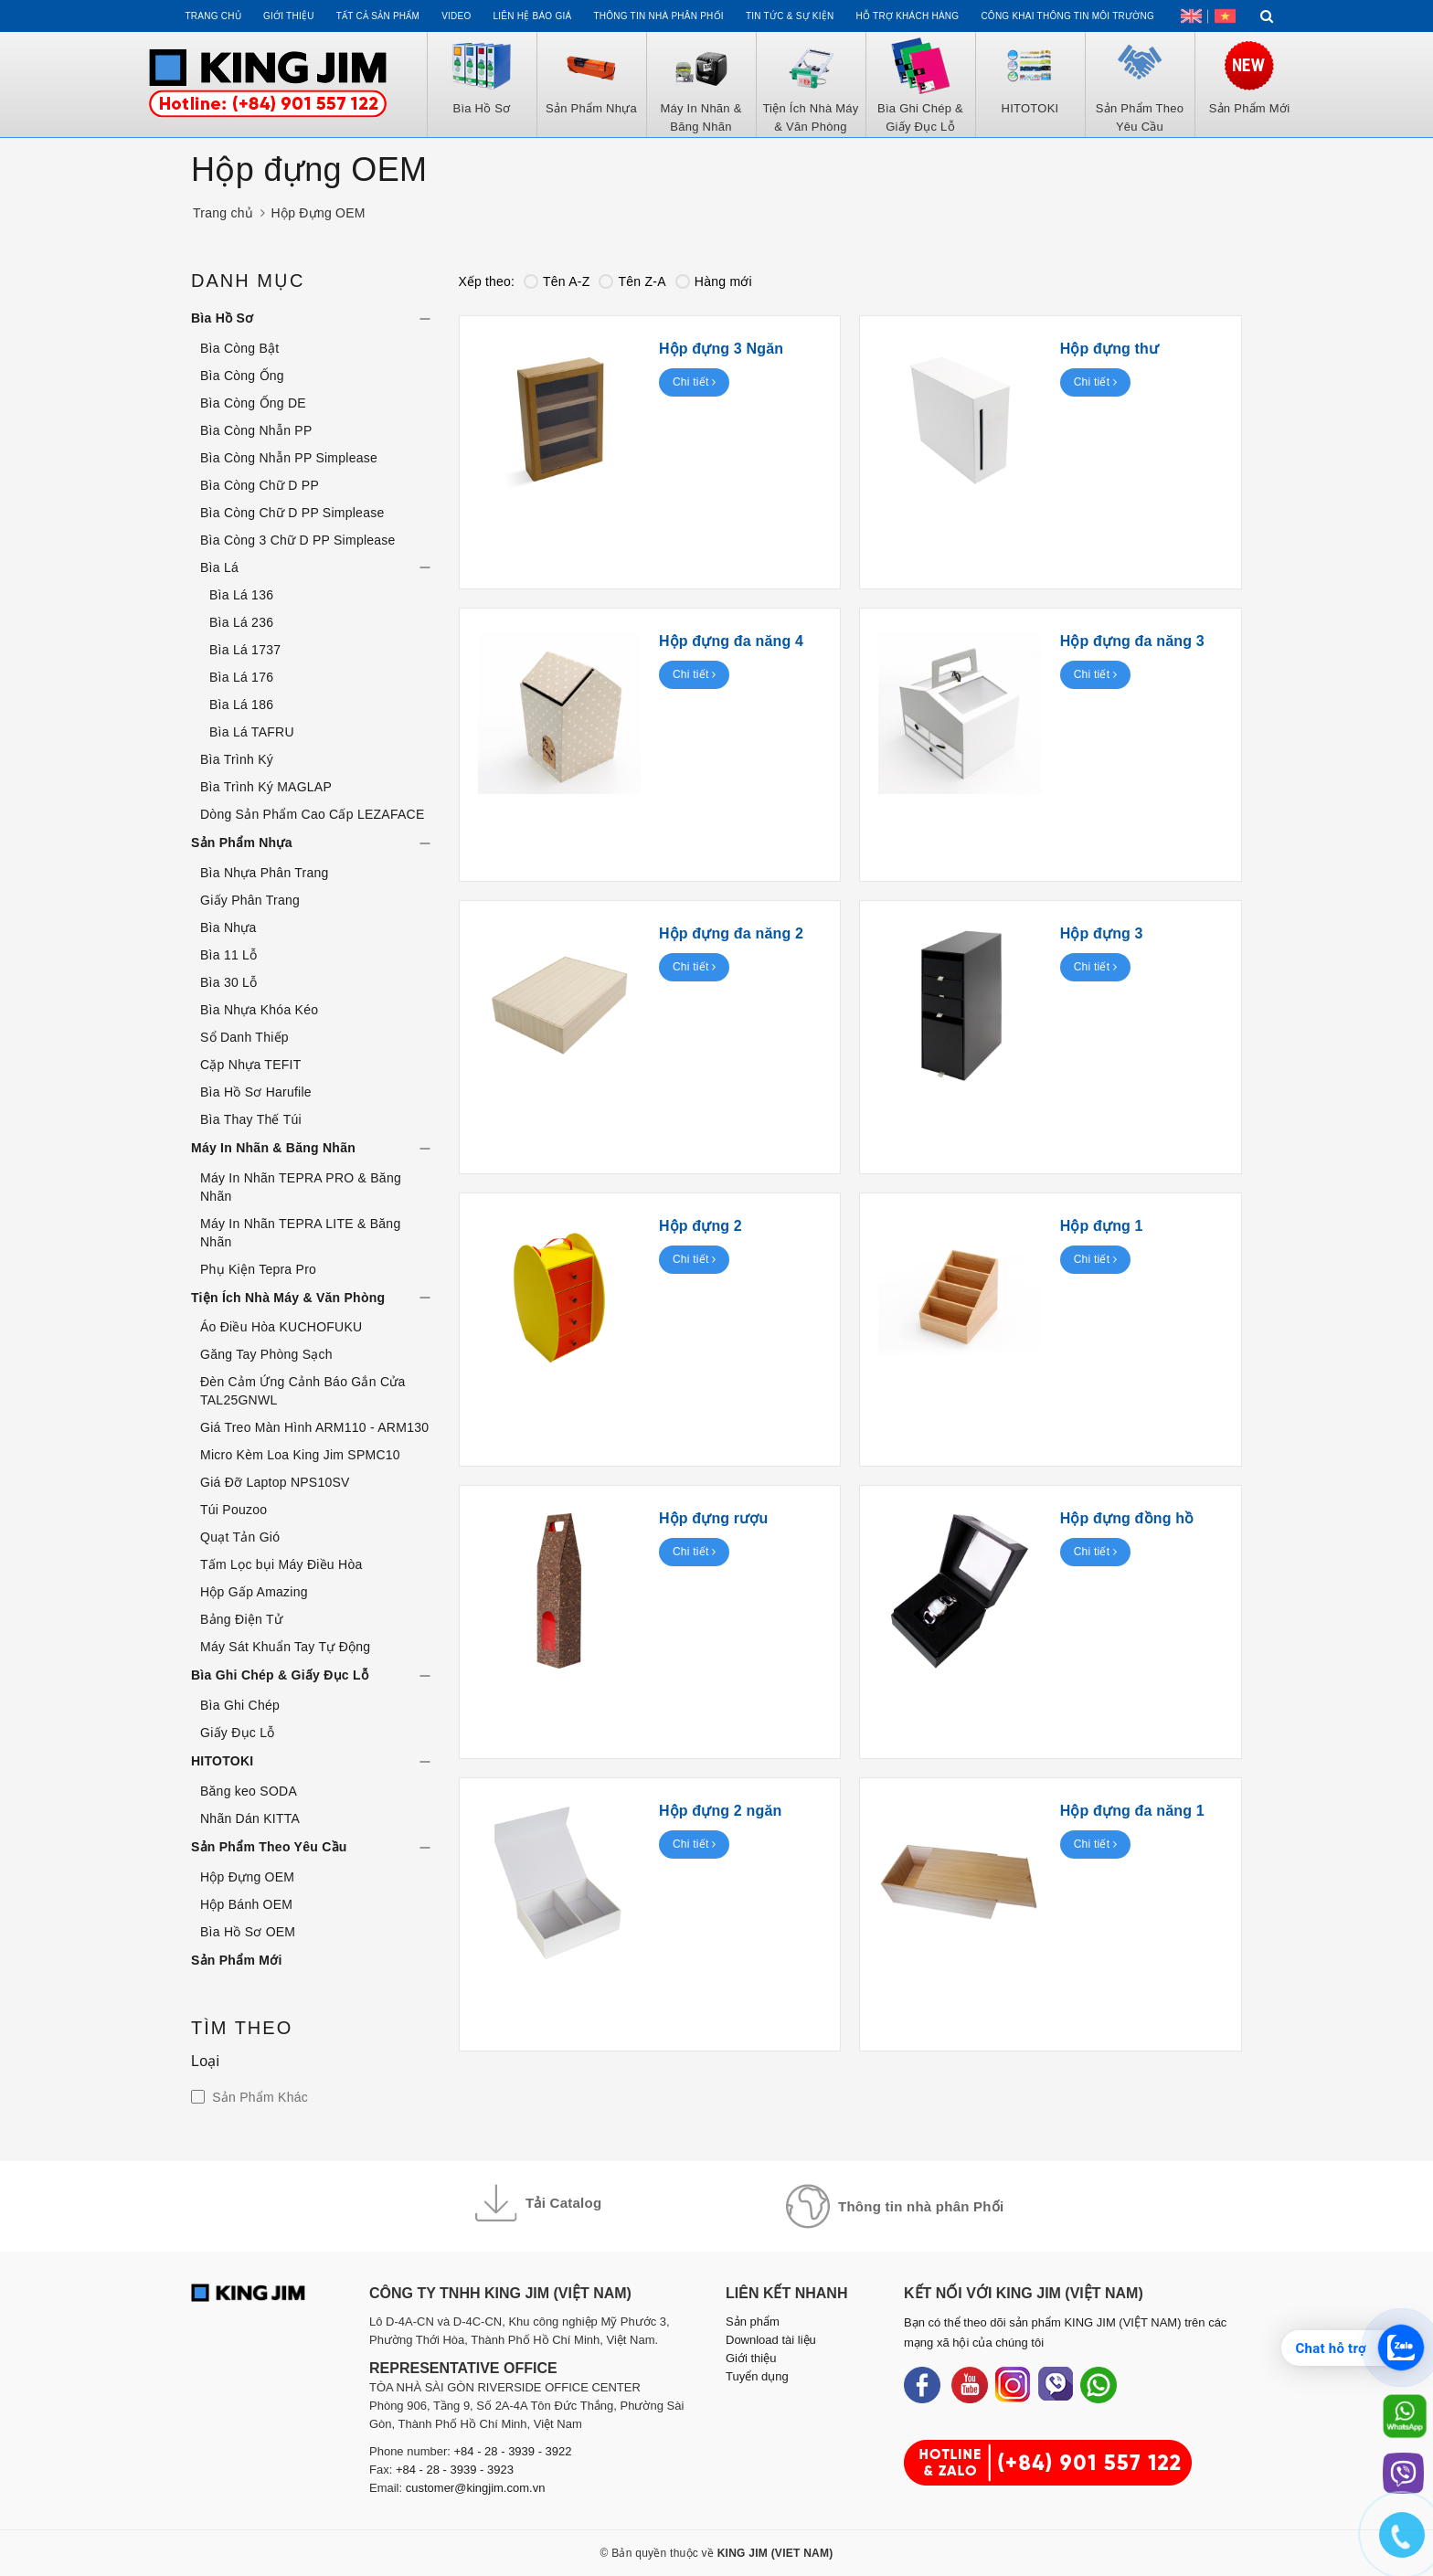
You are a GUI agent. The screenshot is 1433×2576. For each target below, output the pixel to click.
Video (456, 16)
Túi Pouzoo (233, 1509)
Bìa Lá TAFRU (251, 732)
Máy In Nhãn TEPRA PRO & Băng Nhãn (300, 1187)
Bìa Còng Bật (240, 348)
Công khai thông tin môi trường (1067, 16)
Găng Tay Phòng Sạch (266, 1354)
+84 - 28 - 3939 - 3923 (455, 2469)
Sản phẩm (753, 2321)
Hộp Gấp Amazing (254, 1592)
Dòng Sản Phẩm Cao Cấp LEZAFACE (312, 814)
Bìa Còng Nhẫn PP (256, 430)
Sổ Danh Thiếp (244, 1037)
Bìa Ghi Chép (240, 1705)
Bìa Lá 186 (241, 704)
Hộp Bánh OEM (246, 1904)
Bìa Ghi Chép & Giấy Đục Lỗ (279, 1675)
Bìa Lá (219, 567)
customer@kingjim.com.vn (476, 2488)
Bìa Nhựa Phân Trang (264, 872)
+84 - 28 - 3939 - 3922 (513, 2451)
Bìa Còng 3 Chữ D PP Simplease (298, 540)
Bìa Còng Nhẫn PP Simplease (288, 458)
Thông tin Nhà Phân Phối (658, 16)
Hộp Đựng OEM (247, 1877)
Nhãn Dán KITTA (250, 1818)
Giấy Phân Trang (250, 900)
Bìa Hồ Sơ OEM (247, 1931)
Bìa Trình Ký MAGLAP (266, 786)
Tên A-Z (557, 281)
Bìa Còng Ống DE (253, 403)
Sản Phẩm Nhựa (241, 842)
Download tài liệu (771, 2340)
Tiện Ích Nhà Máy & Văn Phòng (288, 1297)
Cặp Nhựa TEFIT (251, 1064)
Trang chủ (212, 16)
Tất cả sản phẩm (377, 16)
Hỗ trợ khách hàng (908, 16)
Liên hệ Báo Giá (533, 16)
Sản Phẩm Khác (258, 2097)
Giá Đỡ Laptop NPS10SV (275, 1482)
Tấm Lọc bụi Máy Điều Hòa (281, 1564)
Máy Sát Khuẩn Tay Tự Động (285, 1646)
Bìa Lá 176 (241, 677)
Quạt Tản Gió (240, 1537)
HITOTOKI (222, 1761)
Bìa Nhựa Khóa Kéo (259, 1009)
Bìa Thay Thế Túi (251, 1119)
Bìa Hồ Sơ (222, 318)
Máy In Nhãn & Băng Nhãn (273, 1147)
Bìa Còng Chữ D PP (259, 485)
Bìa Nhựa (228, 927)
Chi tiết (694, 382)
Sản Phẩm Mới (236, 1960)
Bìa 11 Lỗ (228, 955)
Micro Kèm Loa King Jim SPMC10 (300, 1454)
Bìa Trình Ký (236, 759)
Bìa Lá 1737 (245, 649)
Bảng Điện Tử (241, 1619)
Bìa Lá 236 (241, 622)
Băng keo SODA (248, 1791)
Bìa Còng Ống (242, 375)
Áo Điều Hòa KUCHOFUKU (281, 1327)
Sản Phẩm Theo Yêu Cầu (269, 1846)
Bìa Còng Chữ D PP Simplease (292, 512)
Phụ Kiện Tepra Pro (258, 1269)
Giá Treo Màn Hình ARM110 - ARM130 (314, 1427)
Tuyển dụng (757, 2376)
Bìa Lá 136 (241, 595)
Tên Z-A (632, 281)
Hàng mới (713, 281)
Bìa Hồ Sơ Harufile (256, 1092)
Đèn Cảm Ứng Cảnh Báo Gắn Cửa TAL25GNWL (303, 1390)
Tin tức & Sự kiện (790, 16)
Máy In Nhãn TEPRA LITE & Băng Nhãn (300, 1232)
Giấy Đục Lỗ (237, 1732)
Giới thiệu (288, 16)
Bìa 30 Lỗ (228, 982)
